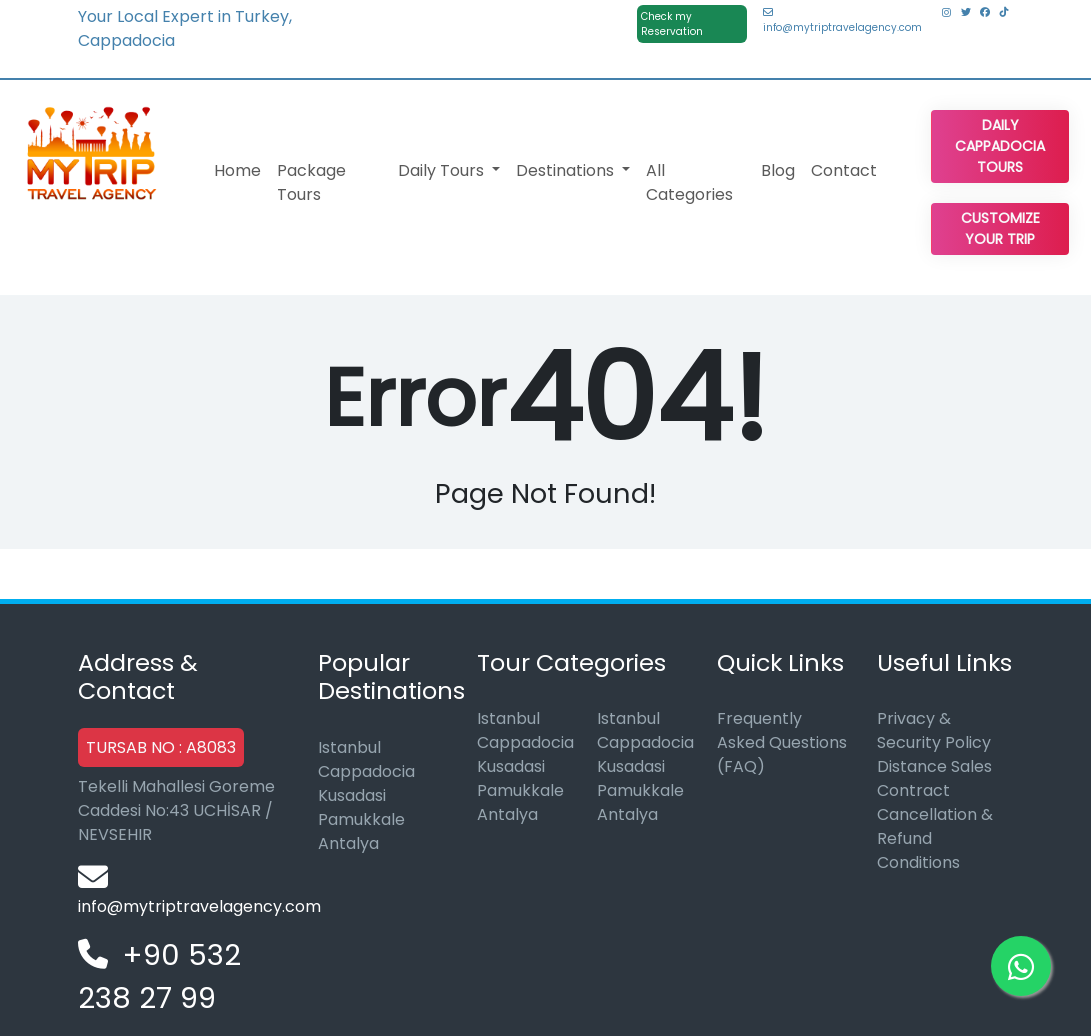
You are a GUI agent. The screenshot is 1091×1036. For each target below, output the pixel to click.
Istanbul (349, 747)
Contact (844, 170)
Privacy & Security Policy (934, 730)
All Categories (689, 182)
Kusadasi (352, 795)
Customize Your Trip (1000, 228)
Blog (778, 170)
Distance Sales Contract (934, 778)
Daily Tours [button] (443, 170)
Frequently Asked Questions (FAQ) (782, 742)
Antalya (348, 843)
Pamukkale (361, 819)
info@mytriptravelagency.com (842, 21)
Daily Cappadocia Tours (1000, 146)
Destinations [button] (567, 170)
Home (237, 170)
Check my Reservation (672, 24)
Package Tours (311, 182)
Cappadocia (366, 771)
